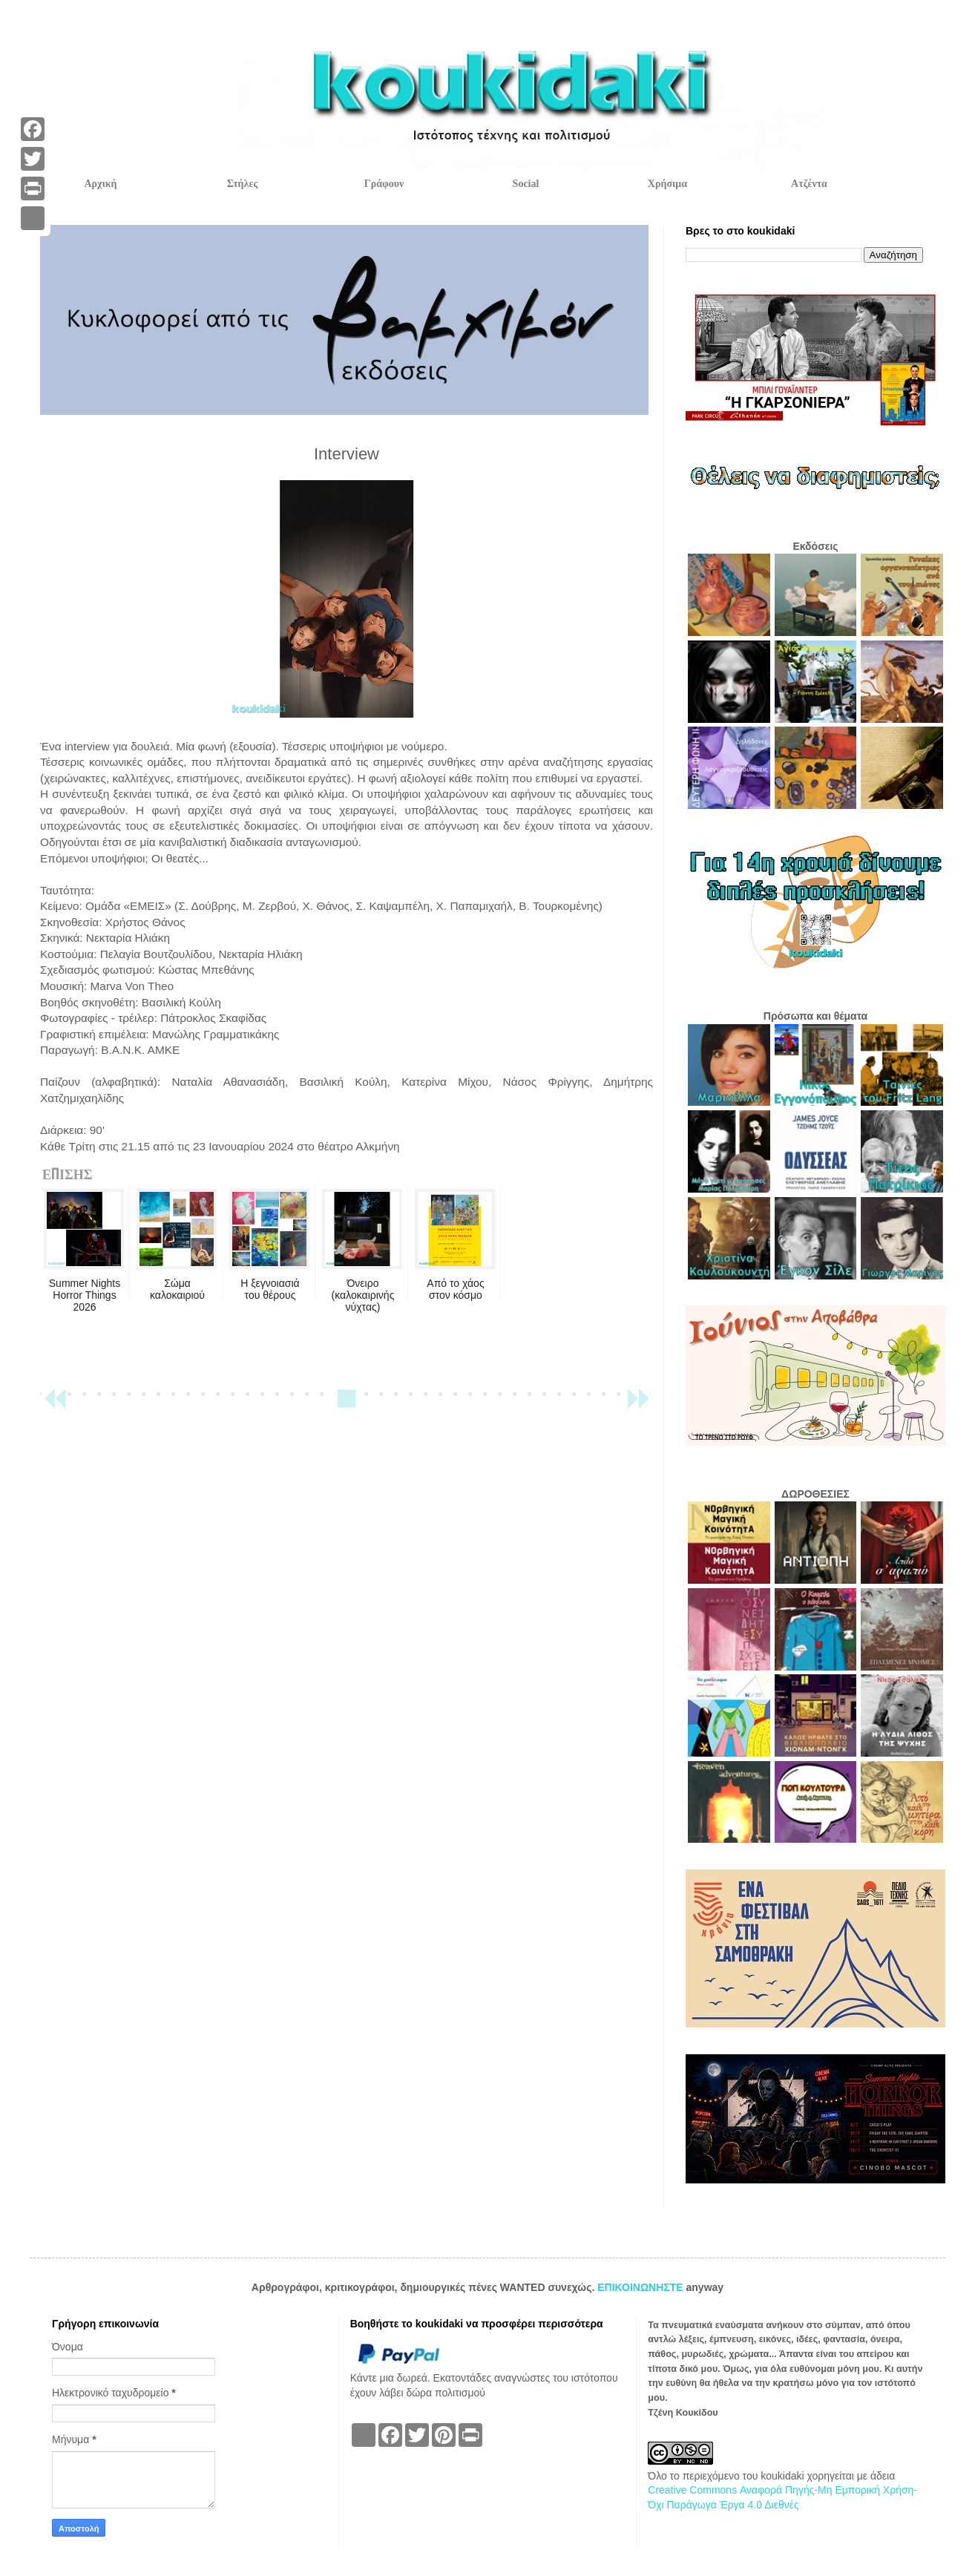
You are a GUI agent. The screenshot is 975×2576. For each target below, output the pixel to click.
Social (526, 183)
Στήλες (242, 183)
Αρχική (100, 183)
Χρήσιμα (667, 183)
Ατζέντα (809, 183)
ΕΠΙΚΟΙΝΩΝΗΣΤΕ (641, 2287)
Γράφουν (384, 183)
